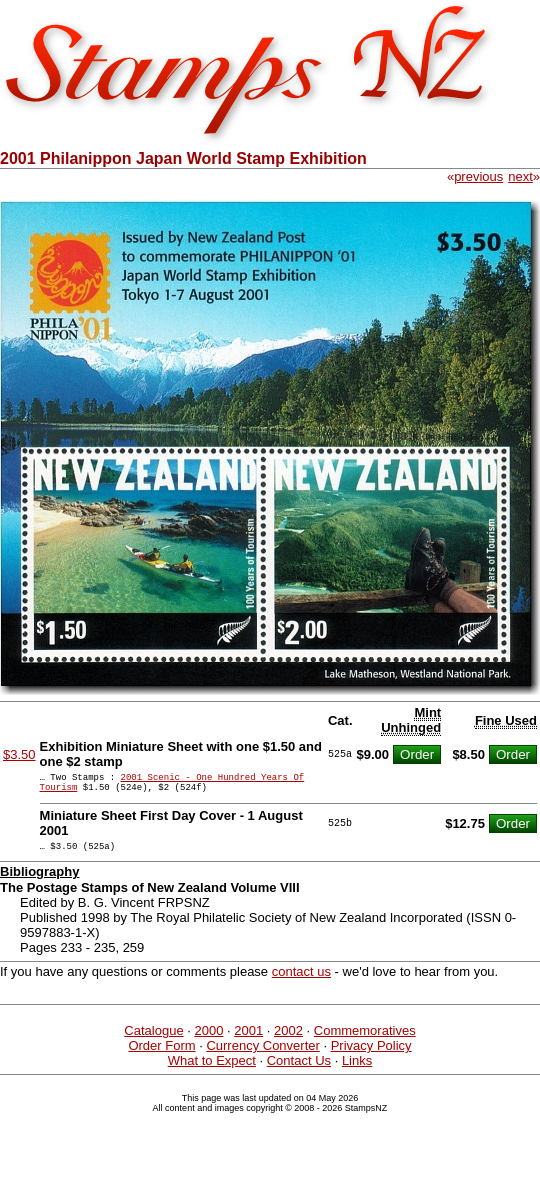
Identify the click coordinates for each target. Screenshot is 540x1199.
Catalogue (153, 1039)
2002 (288, 1039)
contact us (301, 980)
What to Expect (212, 1069)
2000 (208, 1039)
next (520, 176)
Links (357, 1069)
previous (478, 176)
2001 (248, 1039)
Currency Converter (262, 1054)
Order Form (161, 1054)
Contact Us (299, 1069)
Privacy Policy (371, 1054)
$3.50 (19, 754)
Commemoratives (365, 1039)
